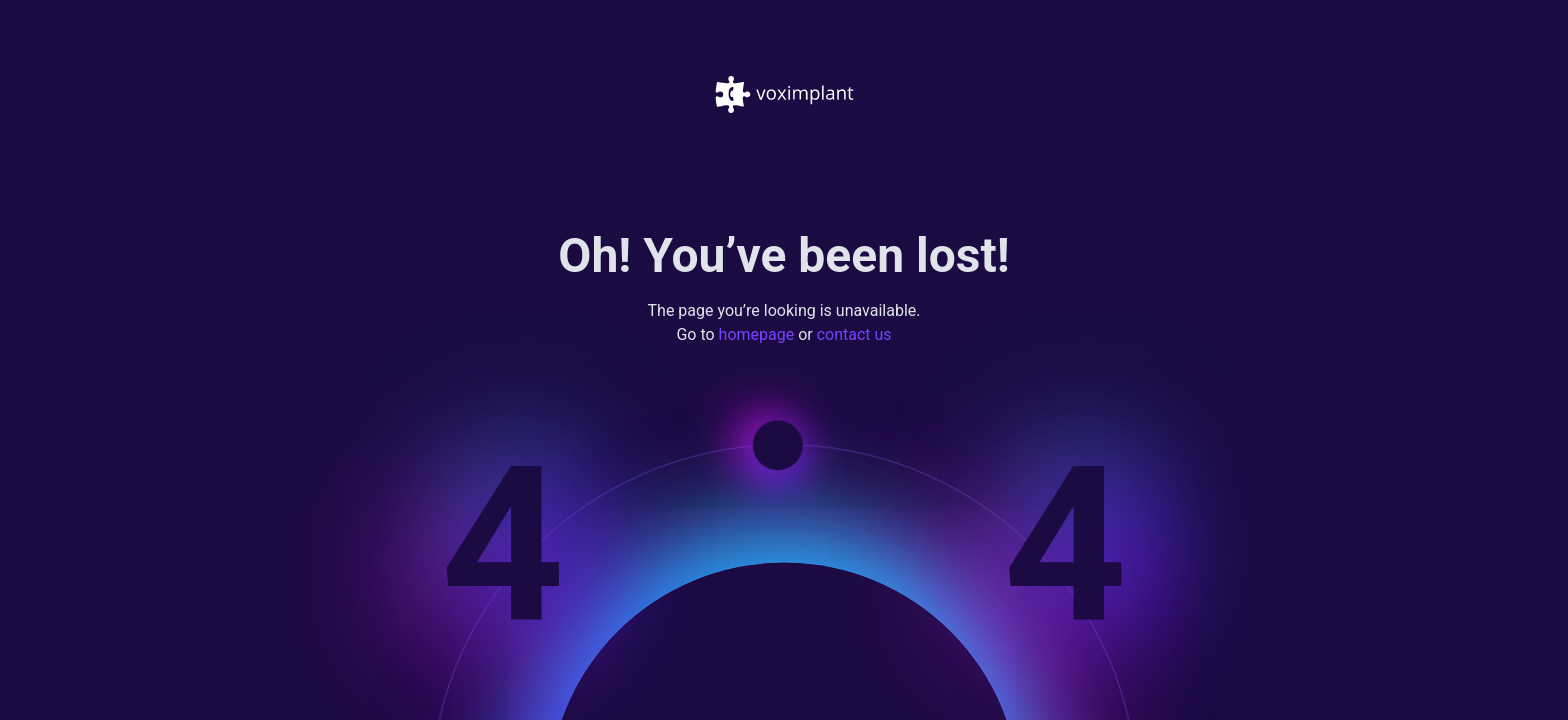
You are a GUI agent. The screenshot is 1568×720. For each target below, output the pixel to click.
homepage (757, 335)
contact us (854, 335)
